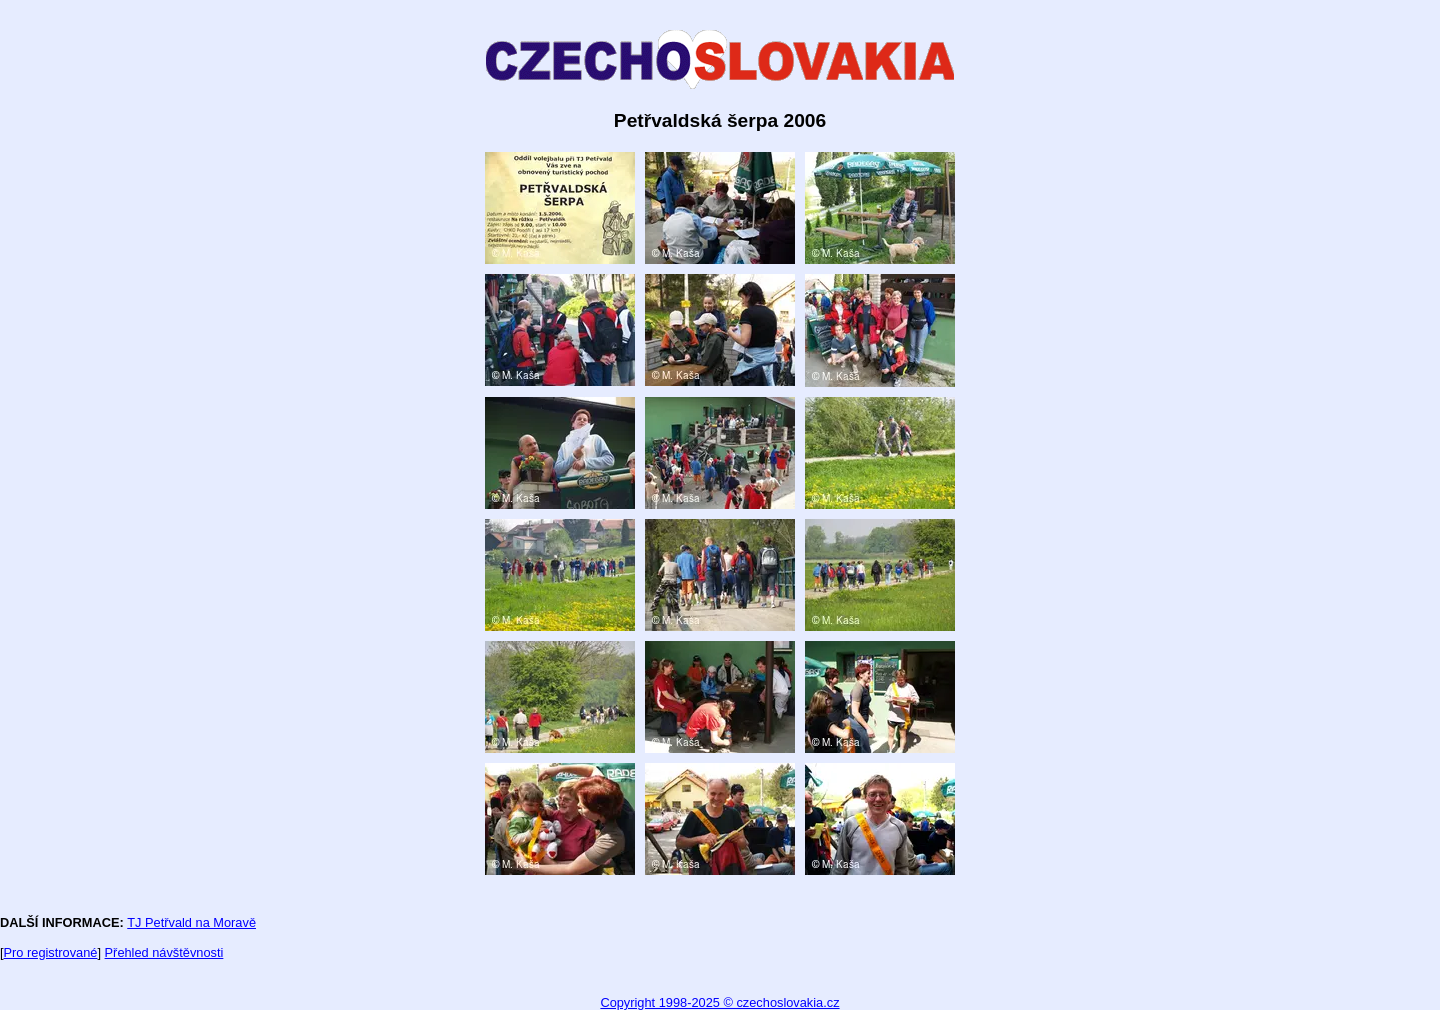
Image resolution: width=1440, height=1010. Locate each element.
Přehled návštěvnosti (164, 952)
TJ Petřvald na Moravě (191, 922)
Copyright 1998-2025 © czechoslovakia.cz (719, 1002)
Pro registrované (51, 952)
